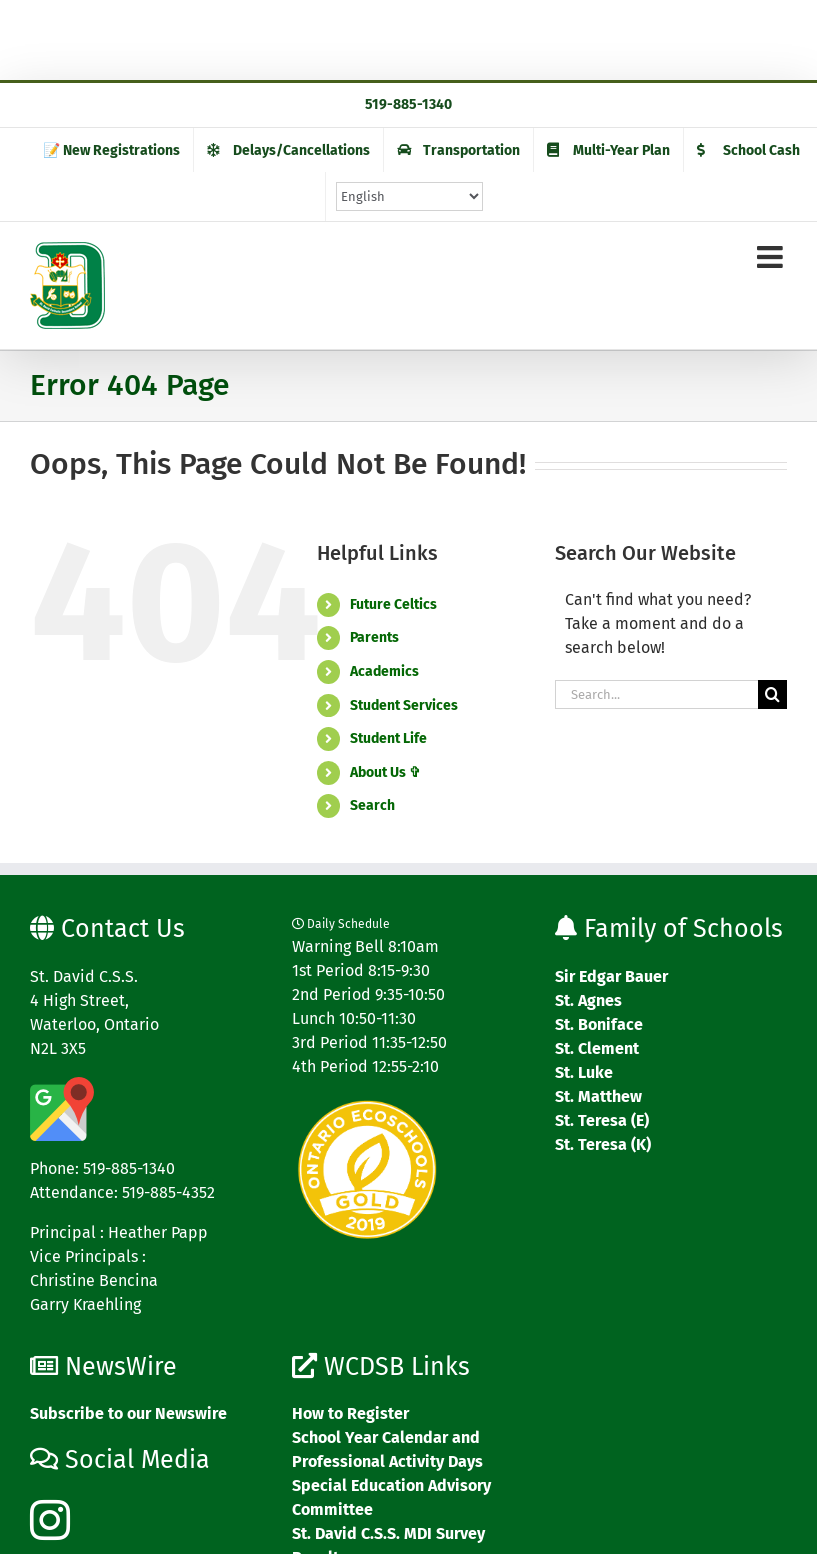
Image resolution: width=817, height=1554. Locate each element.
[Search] (772, 694)
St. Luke (584, 1072)
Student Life (388, 738)
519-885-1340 (408, 104)
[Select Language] (409, 196)
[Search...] (656, 694)
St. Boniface (599, 1024)
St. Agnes (588, 1000)
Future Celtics (393, 604)
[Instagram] (50, 1520)
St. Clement (597, 1048)
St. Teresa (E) (602, 1120)
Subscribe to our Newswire (128, 1413)
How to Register (350, 1413)
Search (372, 805)
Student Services (404, 705)
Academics (384, 671)
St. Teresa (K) (603, 1144)
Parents (374, 637)
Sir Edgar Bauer (611, 976)
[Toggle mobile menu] (772, 257)
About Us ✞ (385, 772)
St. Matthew (598, 1096)
